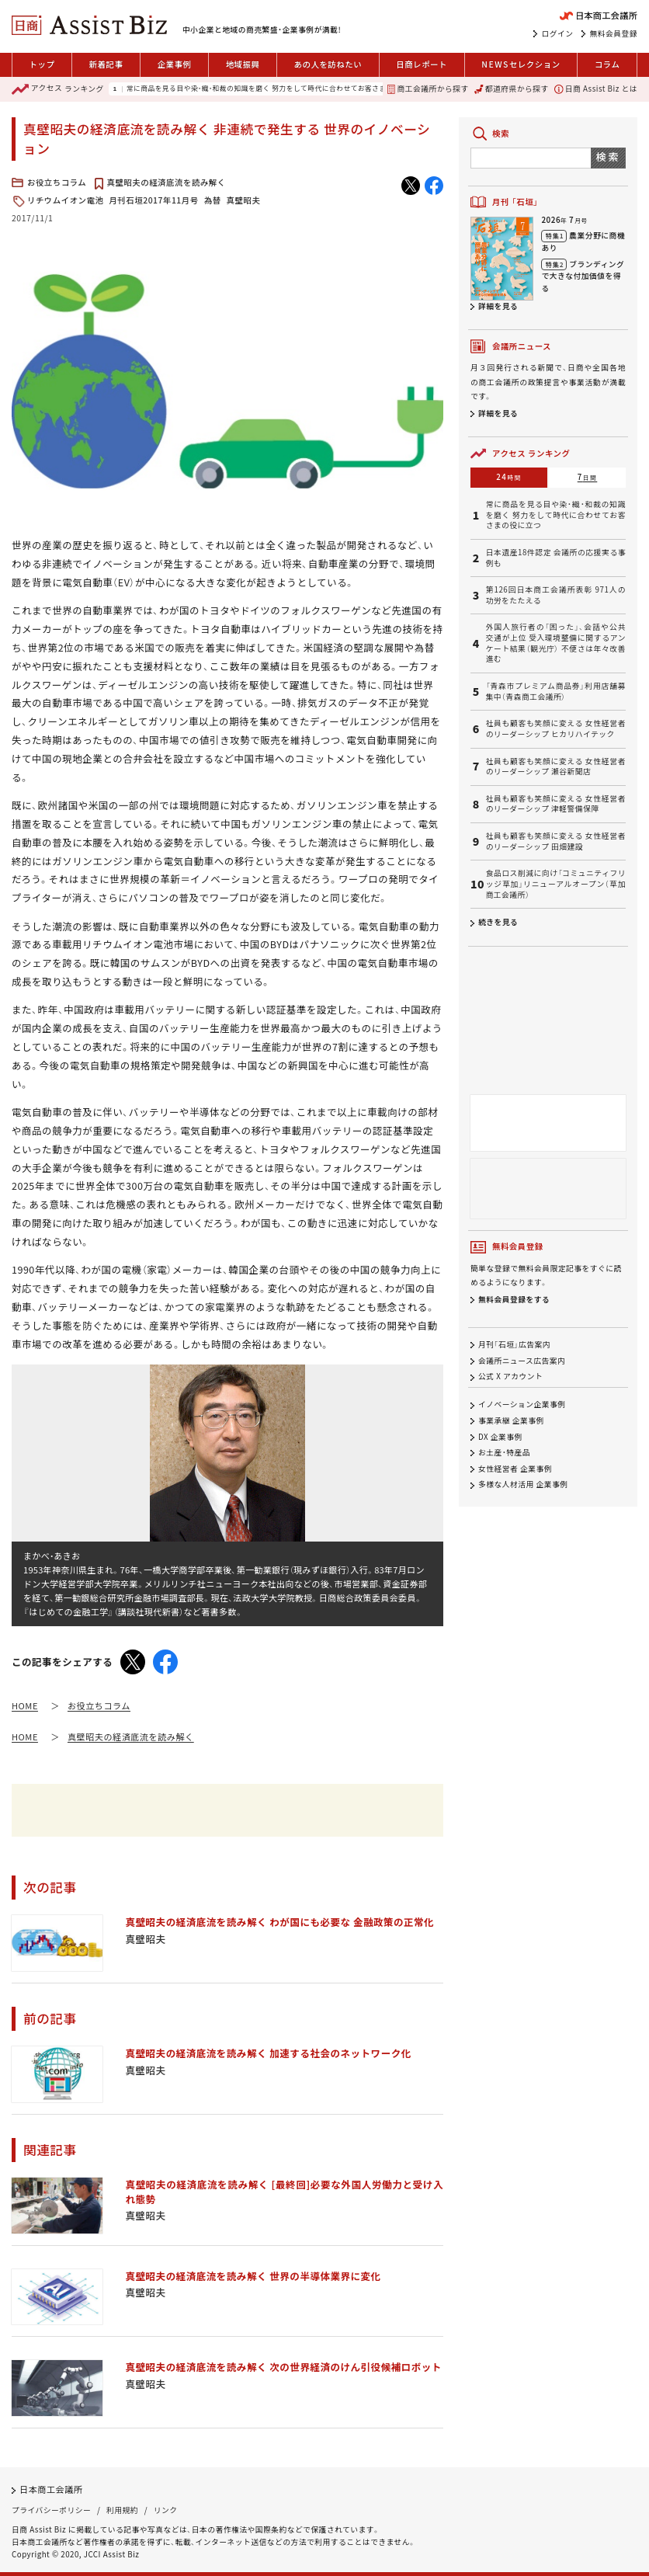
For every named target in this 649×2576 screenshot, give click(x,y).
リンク (166, 2510)
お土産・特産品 (504, 1452)
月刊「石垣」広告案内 (514, 1344)
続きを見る (498, 921)
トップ (42, 64)
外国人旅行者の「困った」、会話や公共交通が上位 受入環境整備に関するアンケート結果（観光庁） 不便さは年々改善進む (556, 643)
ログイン (558, 33)
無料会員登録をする (514, 1299)
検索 (608, 156)
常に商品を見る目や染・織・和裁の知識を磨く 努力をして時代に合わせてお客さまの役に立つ (275, 88)
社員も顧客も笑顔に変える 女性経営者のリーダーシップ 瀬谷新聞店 (556, 766)
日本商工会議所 (50, 2489)
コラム (607, 64)
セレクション (520, 64)
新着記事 (106, 64)
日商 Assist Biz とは (595, 89)
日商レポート (421, 64)
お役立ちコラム (56, 182)
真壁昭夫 (244, 200)
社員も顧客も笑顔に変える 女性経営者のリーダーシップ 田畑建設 (556, 841)
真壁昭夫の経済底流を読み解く (166, 182)
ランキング (58, 89)
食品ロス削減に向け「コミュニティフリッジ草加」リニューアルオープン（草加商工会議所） (556, 883)
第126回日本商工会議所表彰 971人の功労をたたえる (556, 595)
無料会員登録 (614, 33)
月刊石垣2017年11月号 (153, 200)
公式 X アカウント (510, 1376)
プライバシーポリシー (51, 2510)
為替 (212, 200)
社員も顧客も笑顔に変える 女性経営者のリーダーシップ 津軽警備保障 (556, 804)
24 (509, 476)
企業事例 (175, 64)
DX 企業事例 (500, 1436)
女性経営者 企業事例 (515, 1468)
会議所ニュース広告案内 (521, 1360)
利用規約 (122, 2510)
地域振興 (243, 64)
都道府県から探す (511, 89)
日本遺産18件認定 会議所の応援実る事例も (556, 558)
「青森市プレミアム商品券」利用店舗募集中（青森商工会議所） (556, 691)
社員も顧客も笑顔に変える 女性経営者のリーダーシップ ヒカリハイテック (556, 728)
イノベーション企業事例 (522, 1404)
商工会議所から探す (428, 89)
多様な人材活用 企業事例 (522, 1484)
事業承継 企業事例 (511, 1420)
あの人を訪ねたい (328, 64)
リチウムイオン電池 (65, 200)
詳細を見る (498, 306)
